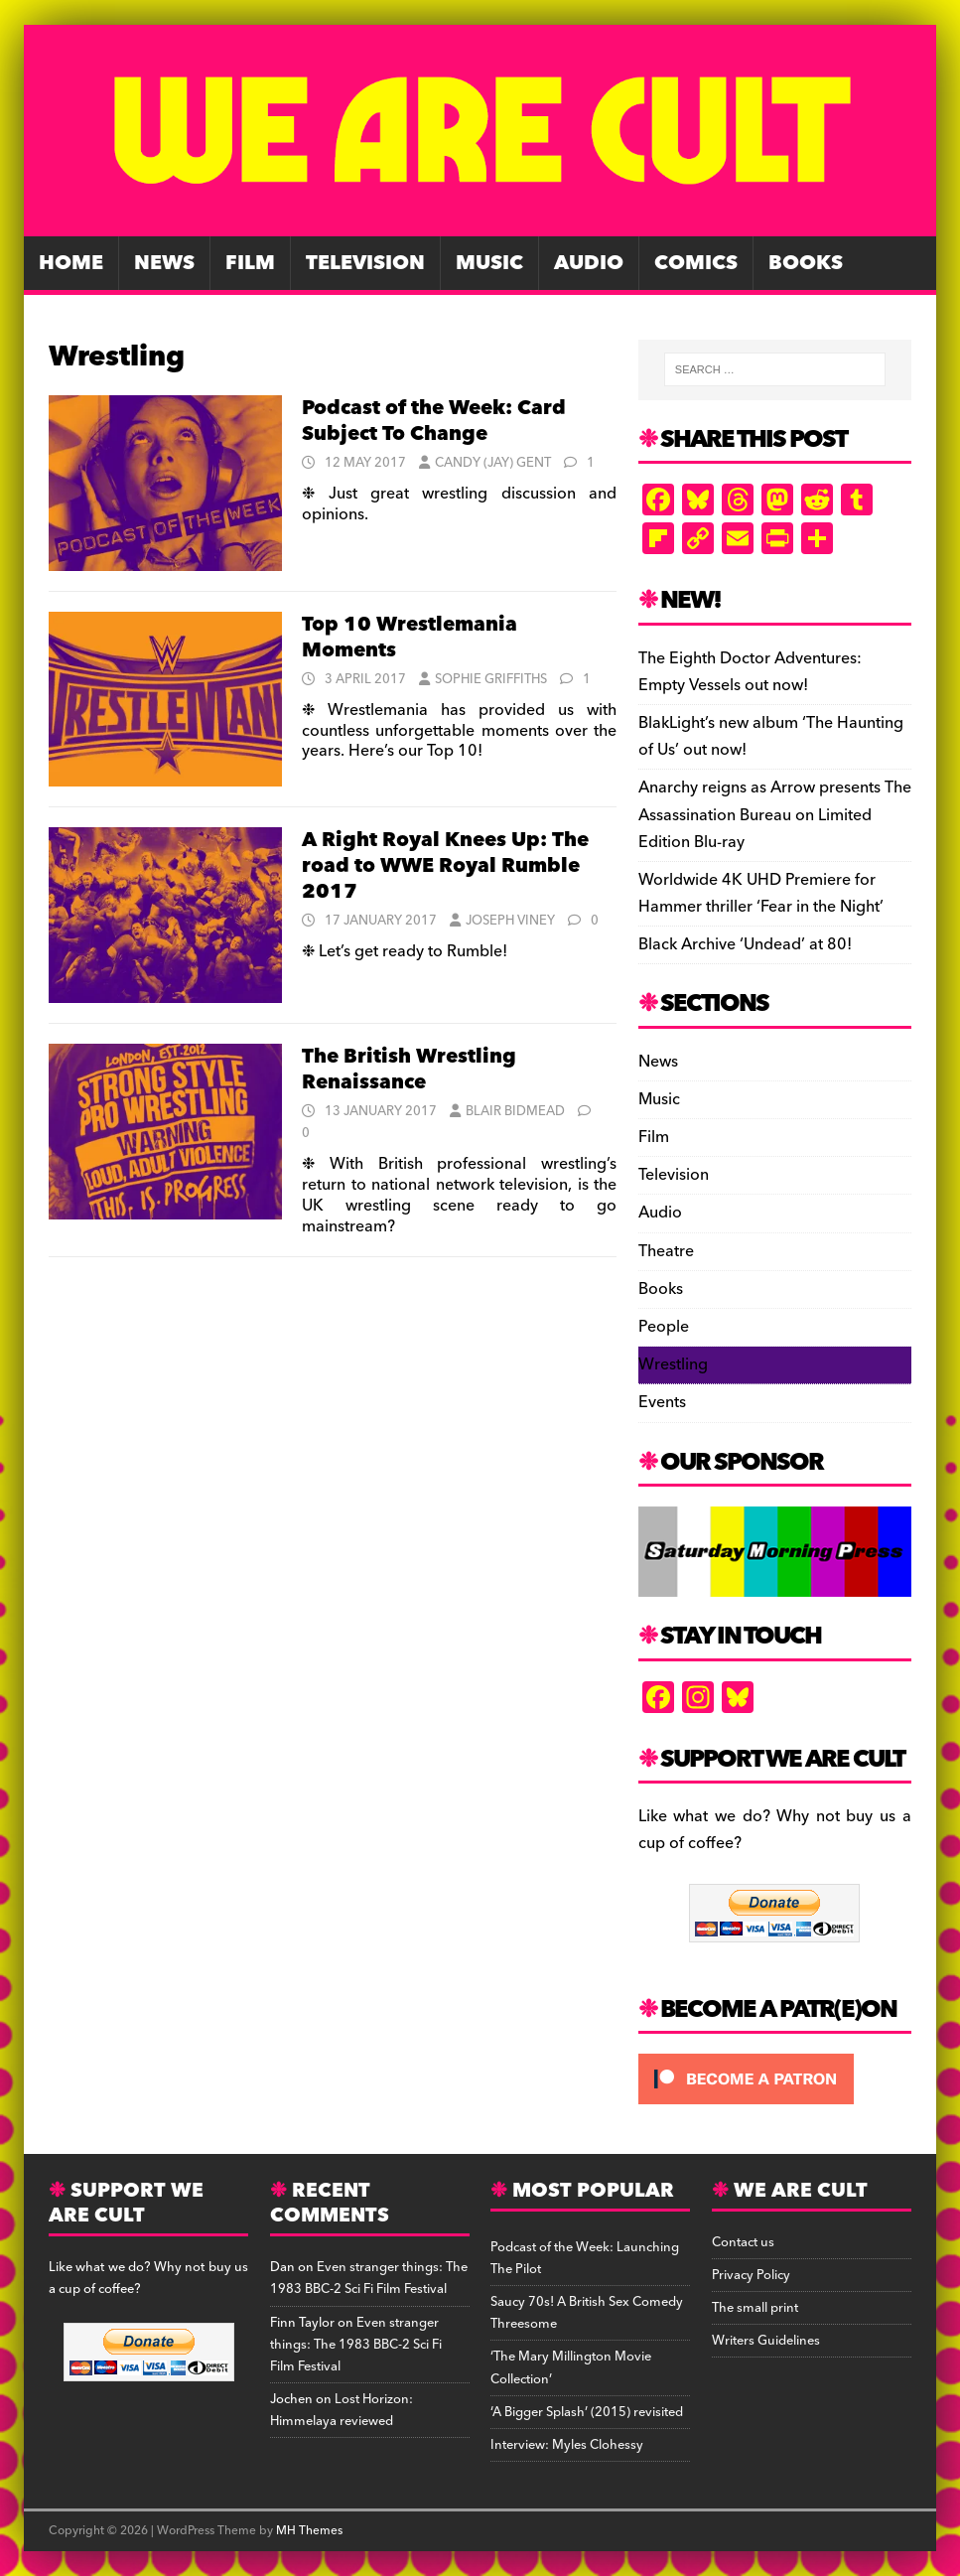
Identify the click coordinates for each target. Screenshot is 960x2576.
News (164, 263)
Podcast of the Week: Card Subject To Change (434, 421)
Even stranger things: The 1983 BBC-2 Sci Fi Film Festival (369, 2278)
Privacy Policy (751, 2275)
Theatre (666, 1251)
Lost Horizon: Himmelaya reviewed (341, 2410)
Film (250, 263)
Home (71, 263)
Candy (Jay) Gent (493, 463)
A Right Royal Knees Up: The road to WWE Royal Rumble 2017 (445, 866)
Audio (588, 263)
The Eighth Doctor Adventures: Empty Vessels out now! (750, 671)
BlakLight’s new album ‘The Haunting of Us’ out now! (770, 736)
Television (365, 263)
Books (805, 263)
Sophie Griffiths (491, 679)
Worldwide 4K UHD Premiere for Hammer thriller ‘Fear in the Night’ (761, 893)
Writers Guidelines (766, 2341)
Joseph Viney (510, 920)
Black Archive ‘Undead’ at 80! (745, 944)
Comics (696, 263)
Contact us (743, 2242)
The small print (755, 2308)
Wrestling (673, 1364)
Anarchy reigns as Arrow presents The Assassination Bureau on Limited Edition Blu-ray (774, 814)
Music (489, 263)
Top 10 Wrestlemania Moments (409, 637)
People (663, 1327)
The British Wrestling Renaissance (409, 1069)
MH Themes (309, 2530)
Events (662, 1402)
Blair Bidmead (515, 1111)
